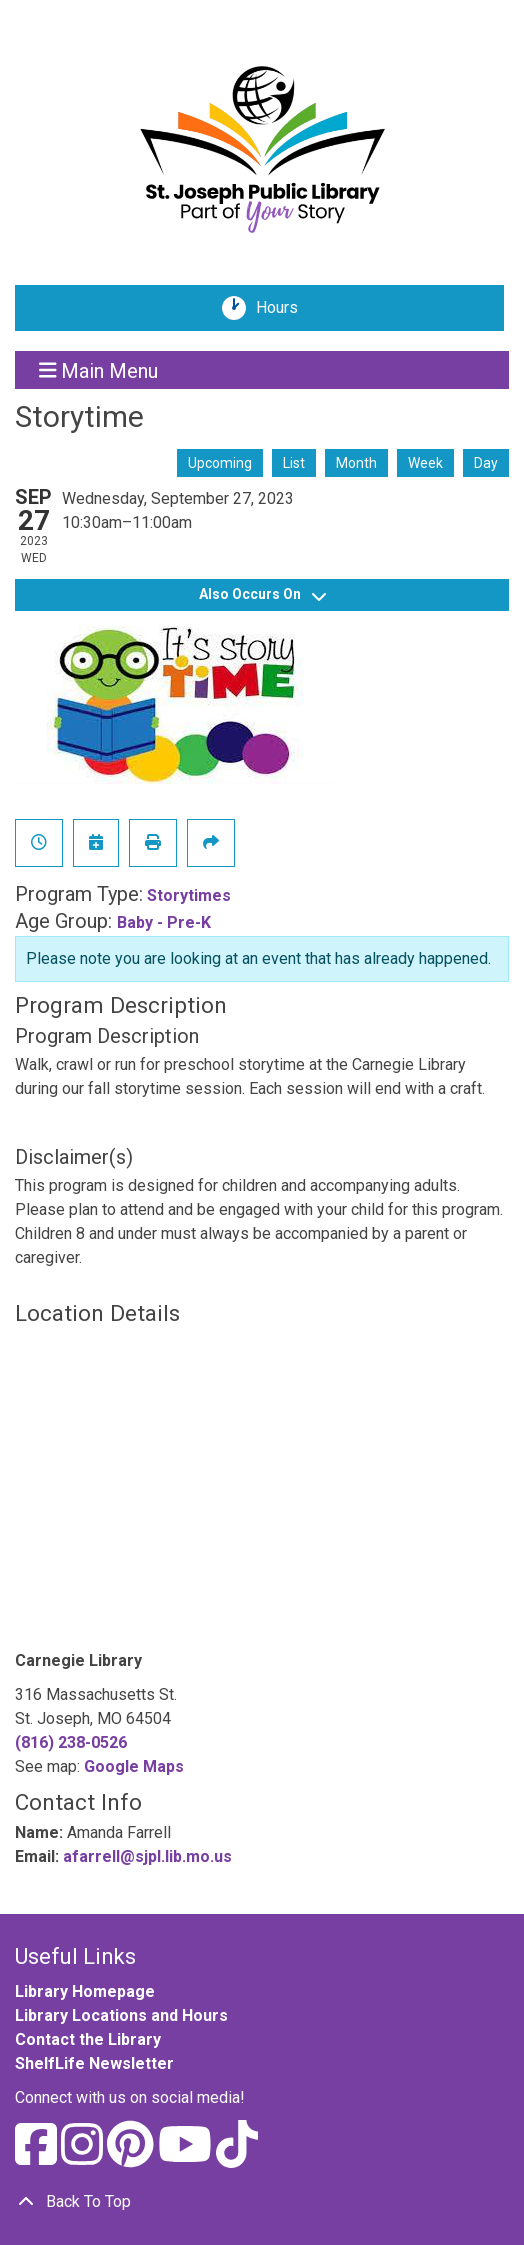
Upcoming (220, 463)
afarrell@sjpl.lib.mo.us (147, 1856)
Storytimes (189, 895)
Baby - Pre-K (164, 922)
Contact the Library (88, 2039)
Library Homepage (85, 1991)
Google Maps (134, 1766)
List (294, 463)
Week (425, 463)
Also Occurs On (262, 594)
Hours (284, 308)
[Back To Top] (262, 2202)
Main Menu (99, 370)
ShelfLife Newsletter (94, 2063)
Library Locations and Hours (121, 2015)
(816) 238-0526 (71, 1742)
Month (356, 463)
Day (486, 463)
